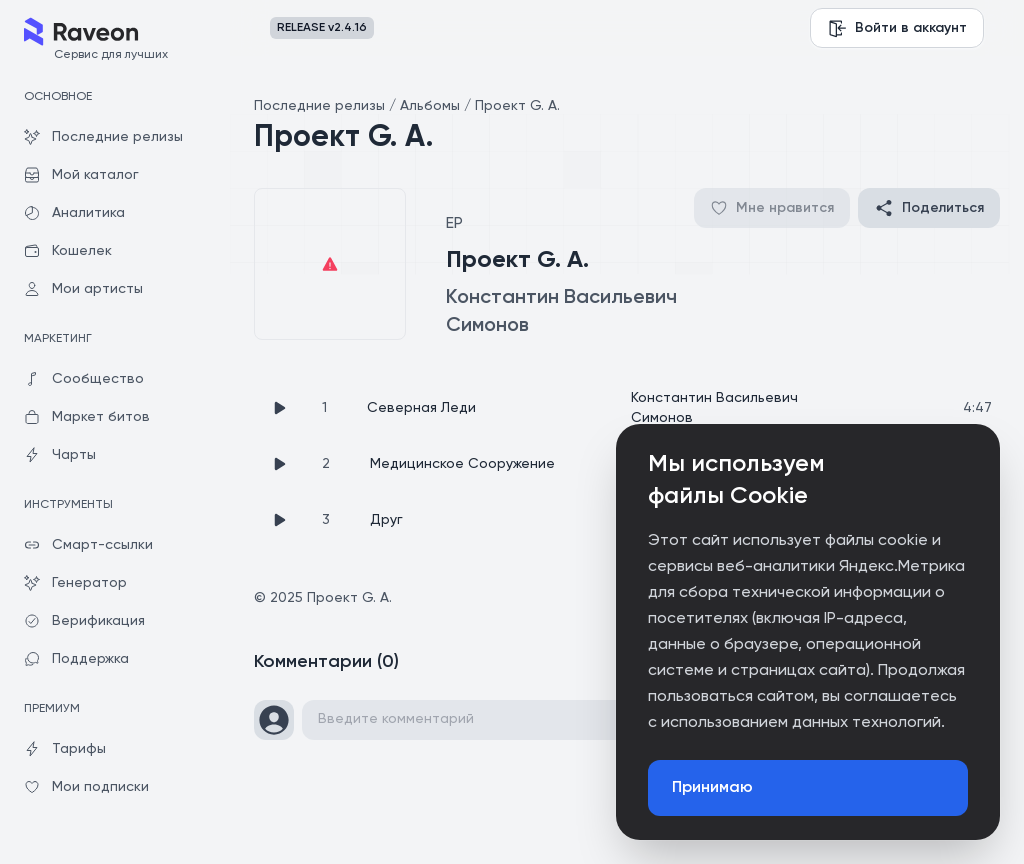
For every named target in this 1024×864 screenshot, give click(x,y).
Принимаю (712, 788)
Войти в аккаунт (897, 28)
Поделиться (929, 208)
